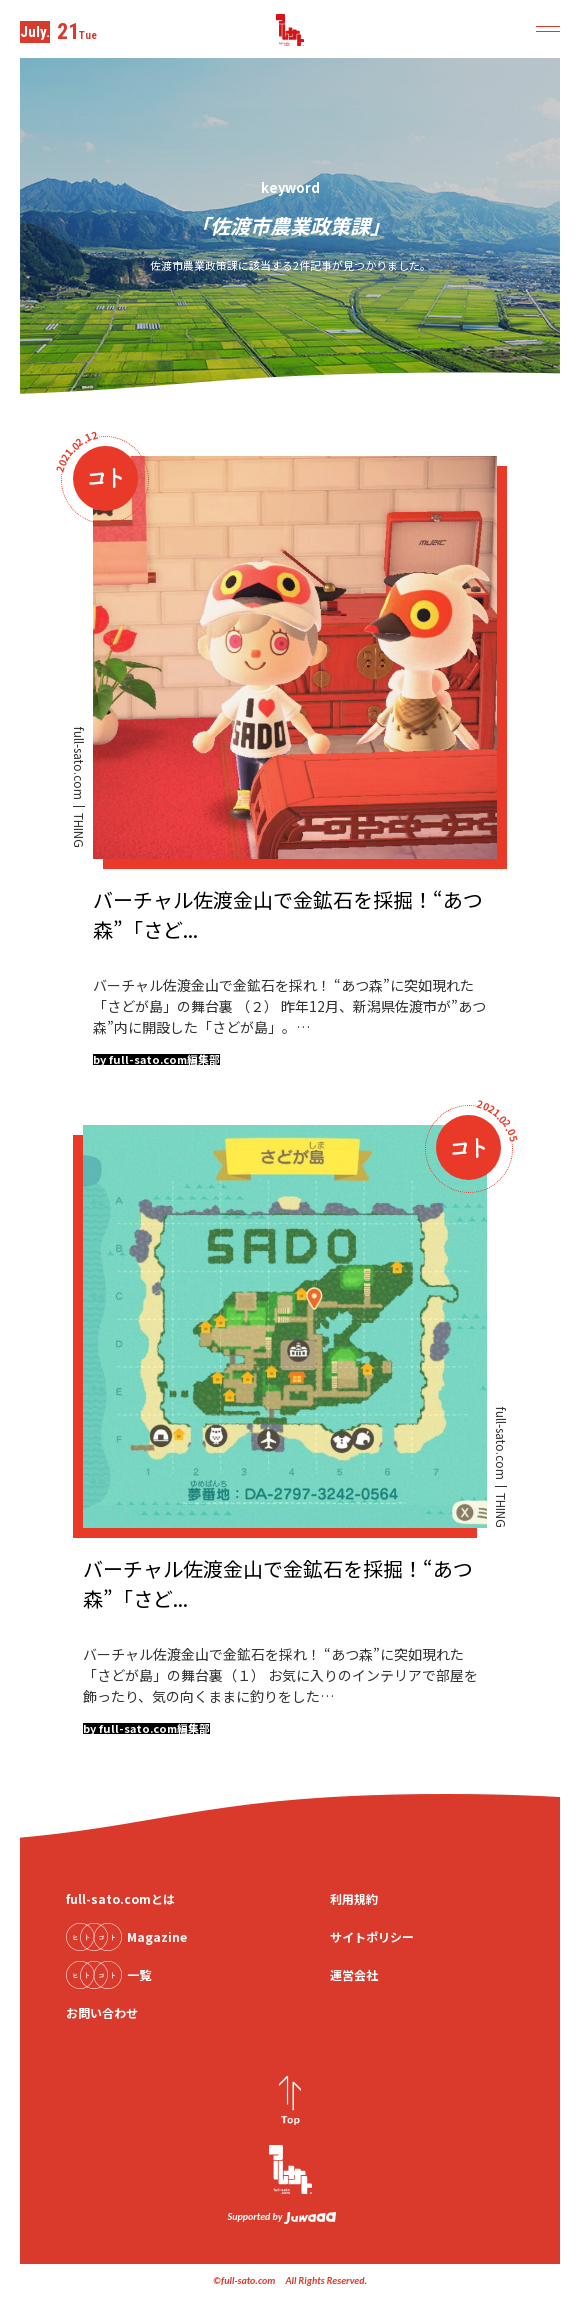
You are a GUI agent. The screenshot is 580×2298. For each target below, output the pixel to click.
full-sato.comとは (120, 1898)
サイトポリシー (372, 1936)
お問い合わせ (102, 2012)
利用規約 (354, 1898)
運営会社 (354, 1974)
